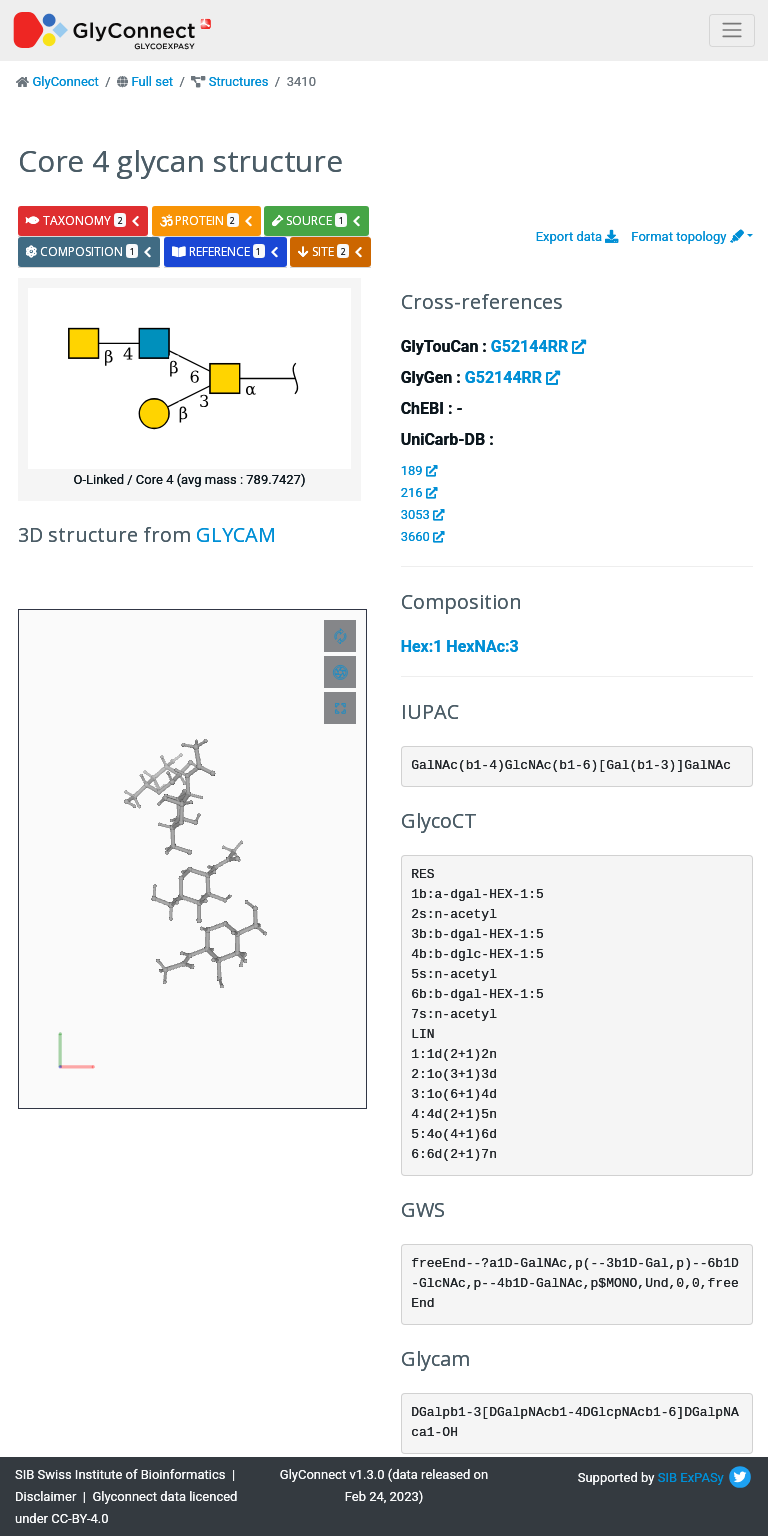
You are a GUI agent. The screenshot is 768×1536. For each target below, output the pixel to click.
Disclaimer (45, 1496)
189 (419, 470)
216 (419, 492)
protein (207, 220)
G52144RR (538, 346)
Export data (577, 236)
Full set (152, 81)
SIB (667, 1477)
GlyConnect (65, 81)
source (317, 220)
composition (89, 251)
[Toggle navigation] (732, 30)
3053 (422, 514)
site (331, 251)
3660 (422, 536)
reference (226, 251)
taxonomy (83, 220)
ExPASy (702, 1477)
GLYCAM (236, 534)
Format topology (687, 236)
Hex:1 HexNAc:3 (460, 646)
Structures (239, 81)
